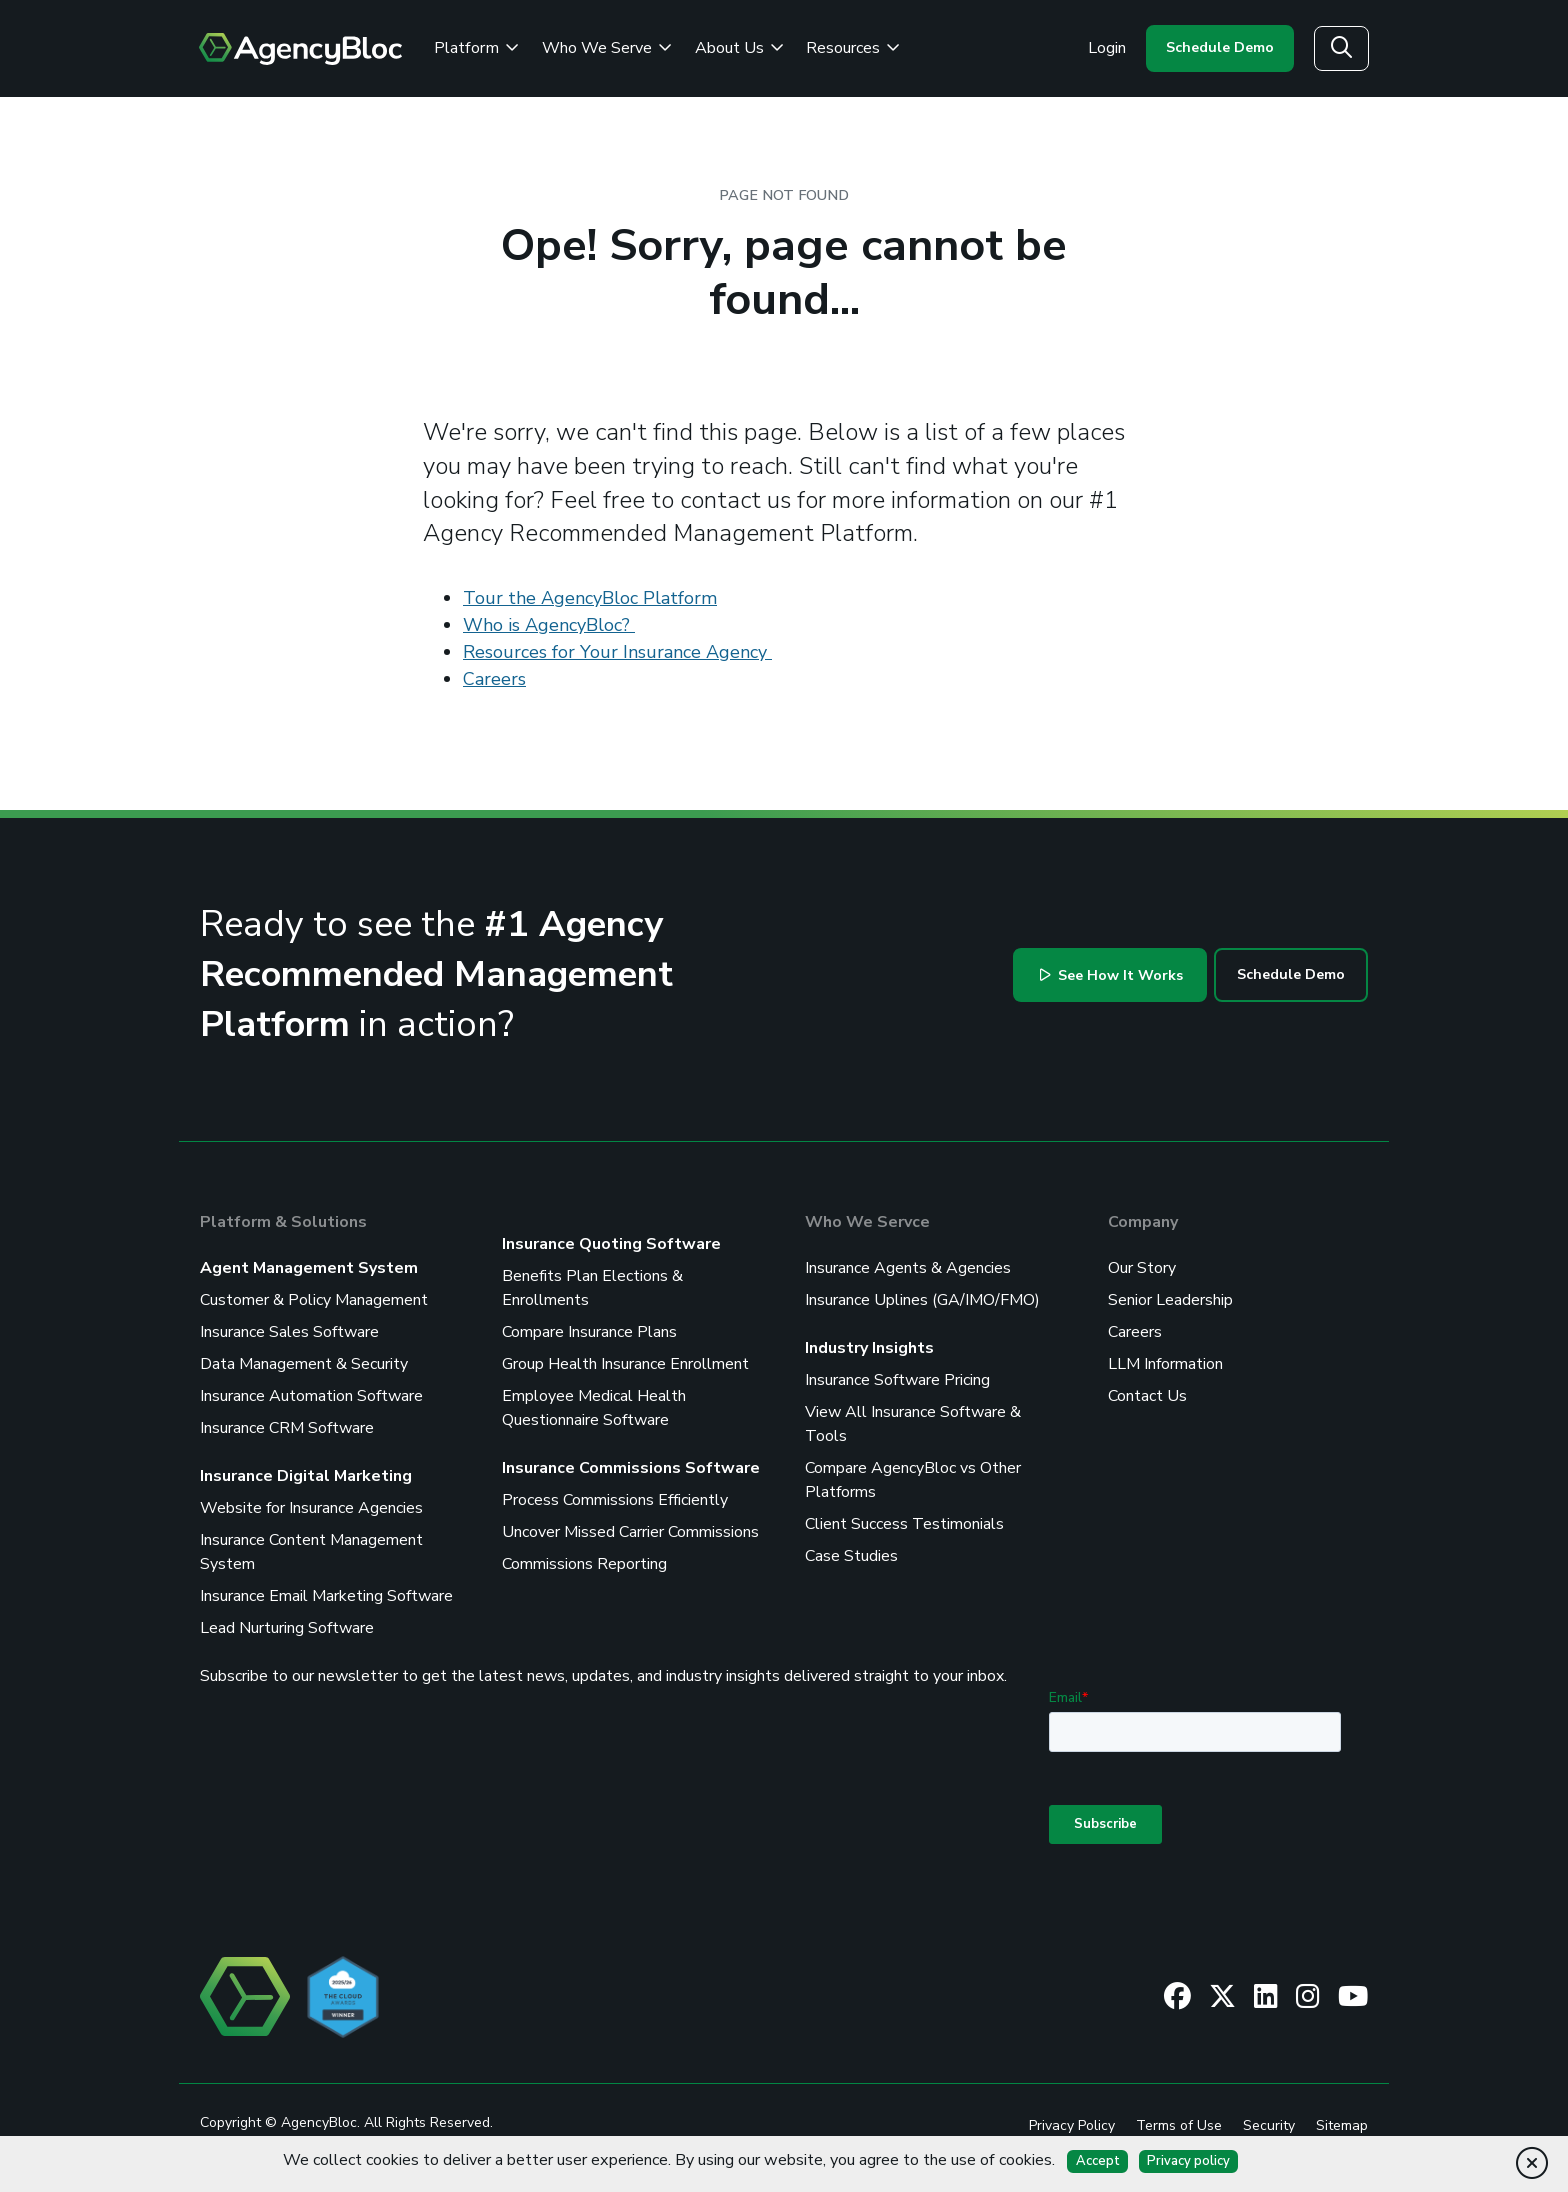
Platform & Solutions (283, 1222)
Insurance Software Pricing (897, 1380)
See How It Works (1112, 975)
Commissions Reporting (584, 1564)
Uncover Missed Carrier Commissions (630, 1532)
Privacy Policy (1072, 2125)
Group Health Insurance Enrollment (625, 1364)
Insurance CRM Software (287, 1428)
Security (1269, 2125)
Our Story (1142, 1268)
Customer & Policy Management (314, 1300)
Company (1143, 1222)
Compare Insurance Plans (589, 1332)
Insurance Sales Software (289, 1332)
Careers (494, 679)
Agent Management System (309, 1268)
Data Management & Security (304, 1364)
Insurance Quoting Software (611, 1244)
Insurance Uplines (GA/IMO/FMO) (922, 1300)
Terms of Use (1179, 2125)
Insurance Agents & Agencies (908, 1268)
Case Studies (851, 1556)
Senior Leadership (1170, 1300)
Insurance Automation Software (311, 1396)
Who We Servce (867, 1222)
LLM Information (1165, 1364)
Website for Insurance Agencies (311, 1508)
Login (1107, 48)
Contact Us (1147, 1396)
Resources (853, 48)
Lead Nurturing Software (287, 1628)
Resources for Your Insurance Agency (617, 652)
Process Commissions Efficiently (615, 1500)
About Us (739, 48)
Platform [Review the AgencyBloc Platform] (476, 48)
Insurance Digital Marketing (306, 1476)
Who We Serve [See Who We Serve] (607, 48)
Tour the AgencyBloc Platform (590, 598)
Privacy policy (1188, 2161)
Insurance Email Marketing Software (326, 1596)
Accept (1098, 2161)
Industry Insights (869, 1348)
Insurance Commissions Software (631, 1468)
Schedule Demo (1220, 47)
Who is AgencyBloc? (549, 625)
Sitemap (1342, 2125)
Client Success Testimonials (904, 1524)
